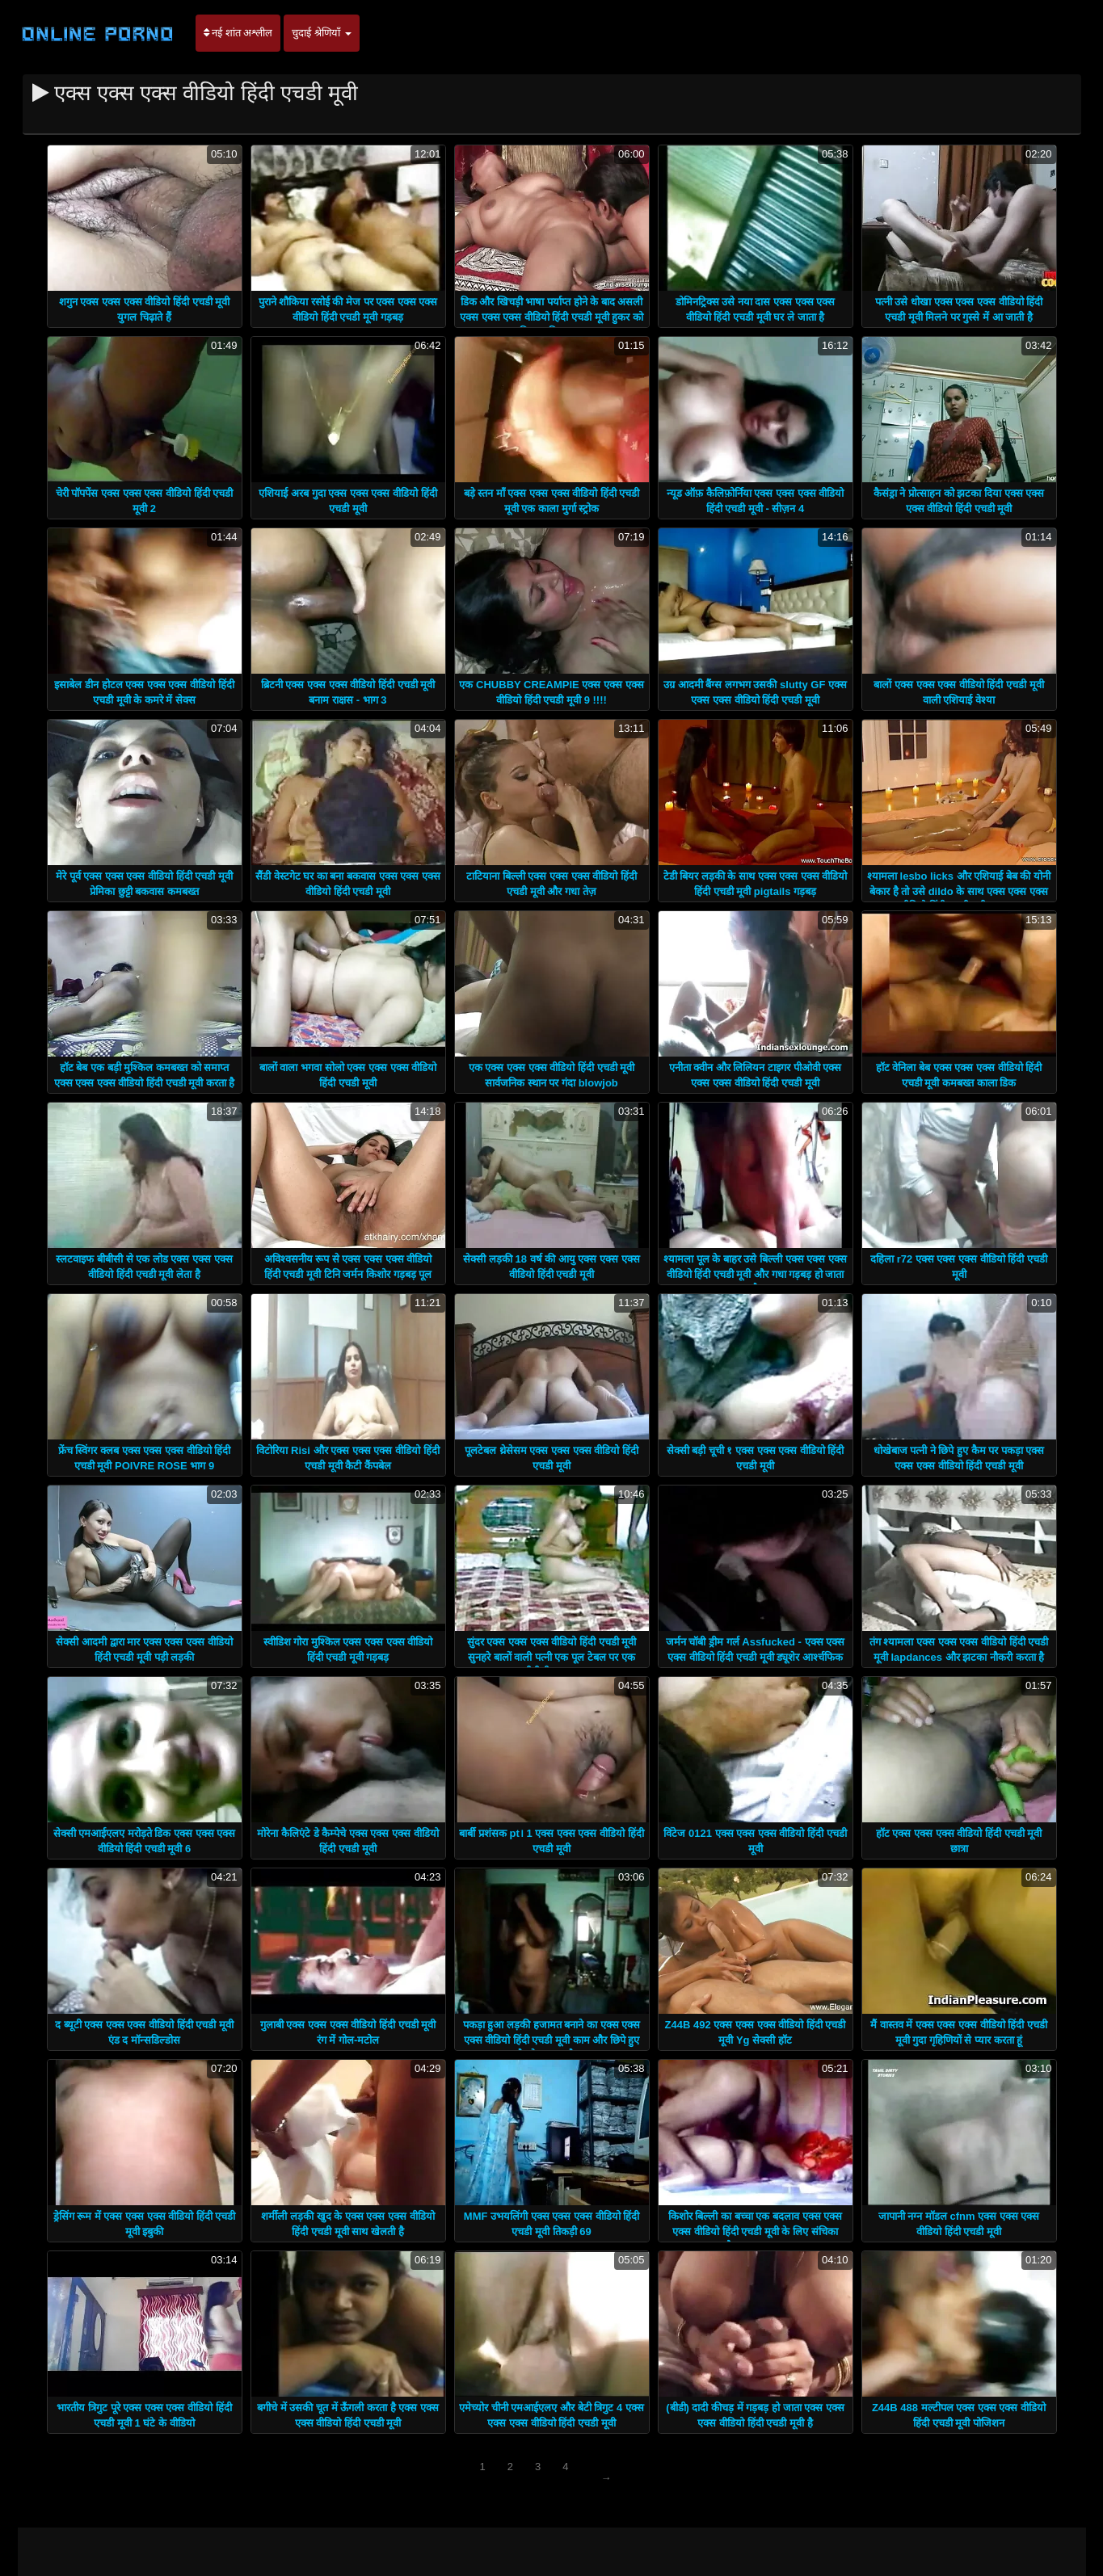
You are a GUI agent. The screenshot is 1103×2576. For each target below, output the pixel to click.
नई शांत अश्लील (238, 33)
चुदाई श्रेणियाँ (321, 33)
